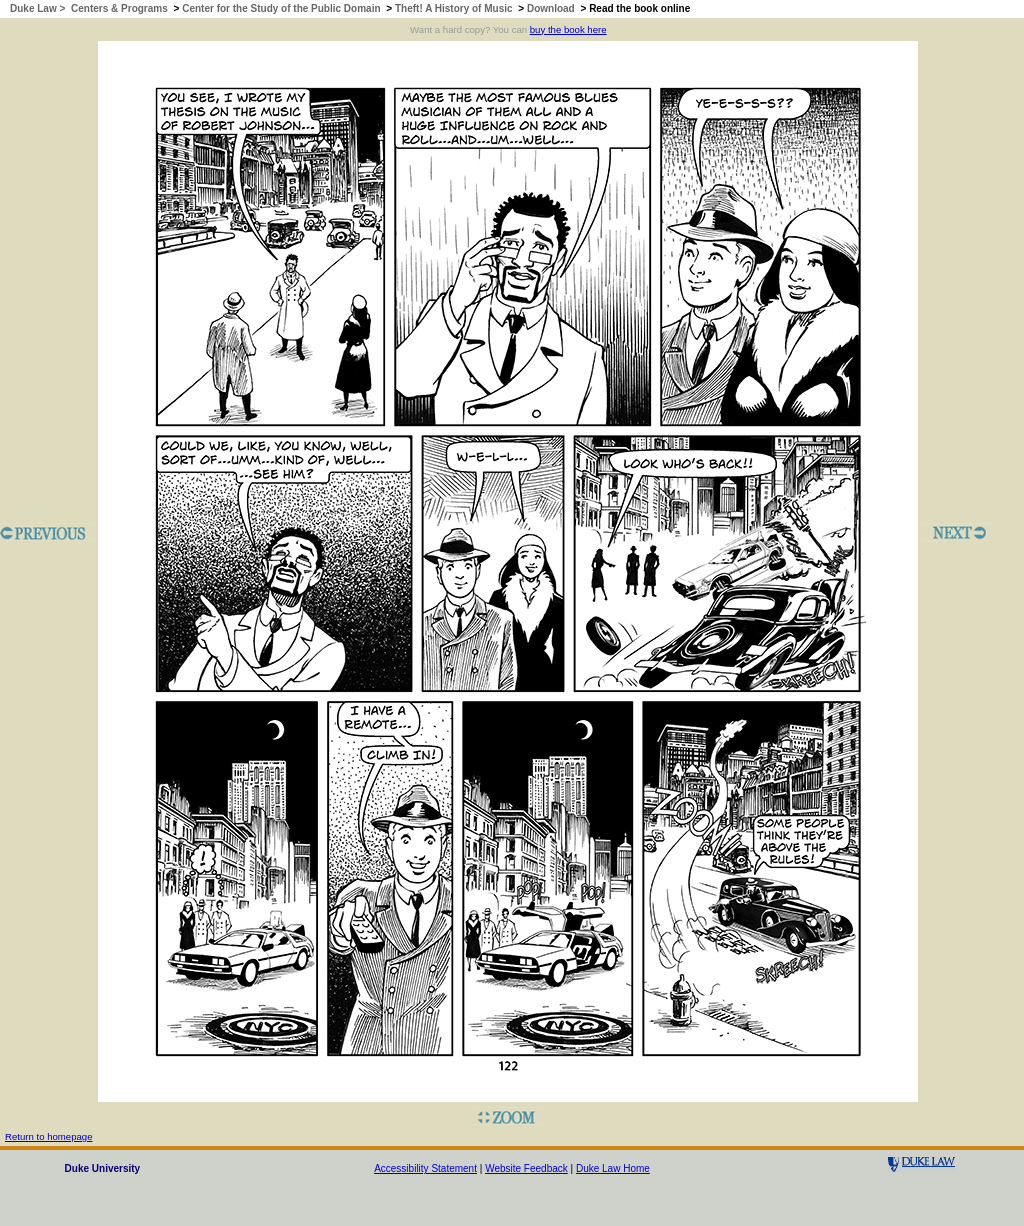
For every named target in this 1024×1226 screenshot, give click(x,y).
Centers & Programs (119, 8)
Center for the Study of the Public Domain (281, 8)
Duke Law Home (613, 1168)
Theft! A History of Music (454, 8)
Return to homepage (48, 1136)
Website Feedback (526, 1168)
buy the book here (568, 29)
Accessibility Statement (425, 1168)
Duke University (103, 1168)
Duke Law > (39, 8)
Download (551, 8)
